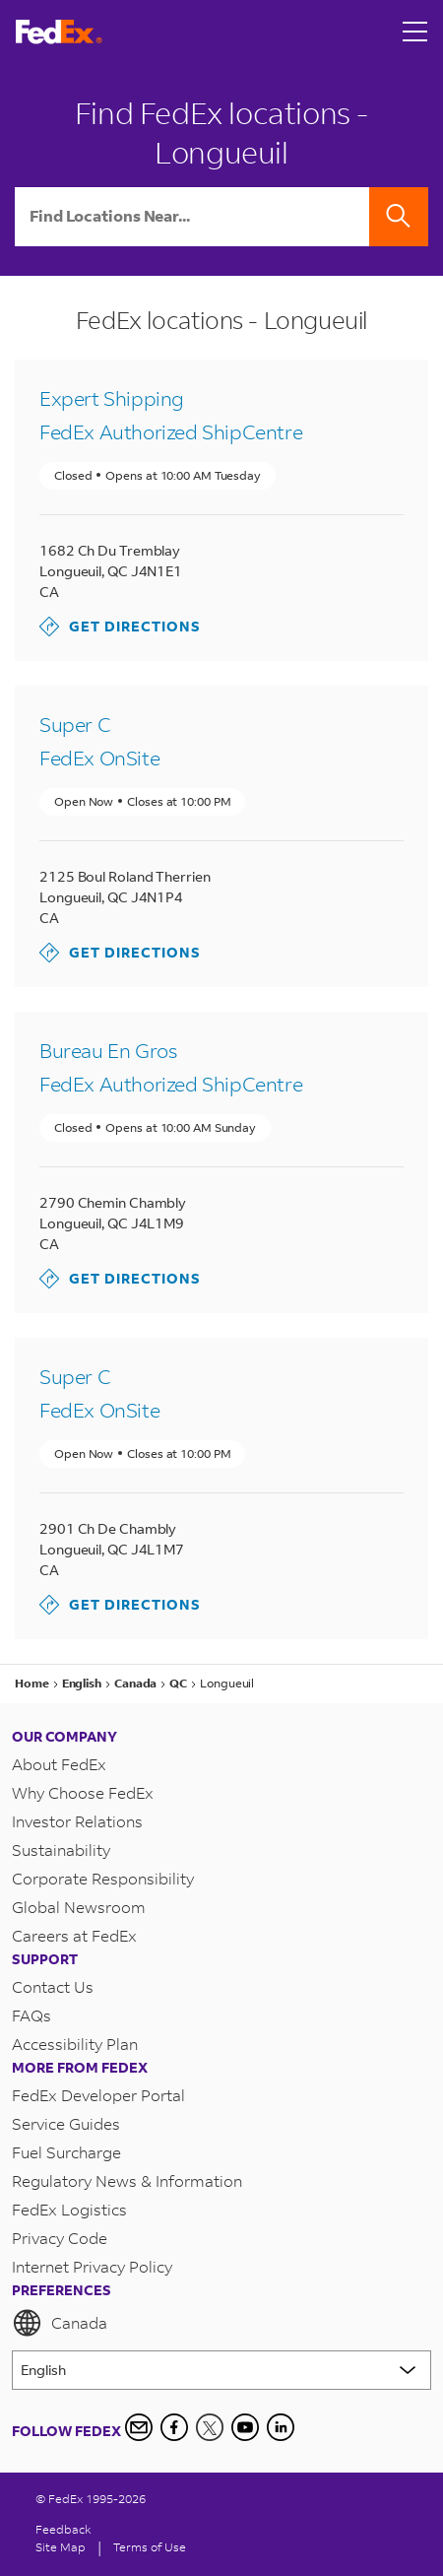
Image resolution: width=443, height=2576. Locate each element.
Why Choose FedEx (83, 1792)
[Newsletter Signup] (139, 2427)
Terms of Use (149, 2547)
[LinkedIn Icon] (280, 2427)
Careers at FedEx (74, 1935)
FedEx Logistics (69, 2209)
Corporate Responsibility (103, 1878)
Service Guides (66, 2123)
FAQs (31, 2015)
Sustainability (61, 1849)
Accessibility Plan (75, 2043)
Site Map (60, 2547)
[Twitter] (209, 2427)
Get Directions (120, 626)
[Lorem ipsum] (221, 2370)
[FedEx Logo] (59, 32)
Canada (59, 2323)
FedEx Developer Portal (98, 2094)
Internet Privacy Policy (92, 2266)
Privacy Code (59, 2237)
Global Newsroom (79, 1906)
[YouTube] (245, 2427)
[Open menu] (415, 31)
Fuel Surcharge (66, 2152)
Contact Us (53, 1986)
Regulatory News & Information (127, 2180)
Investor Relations (77, 1821)
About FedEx (59, 1763)
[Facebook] (174, 2427)
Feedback (63, 2529)
